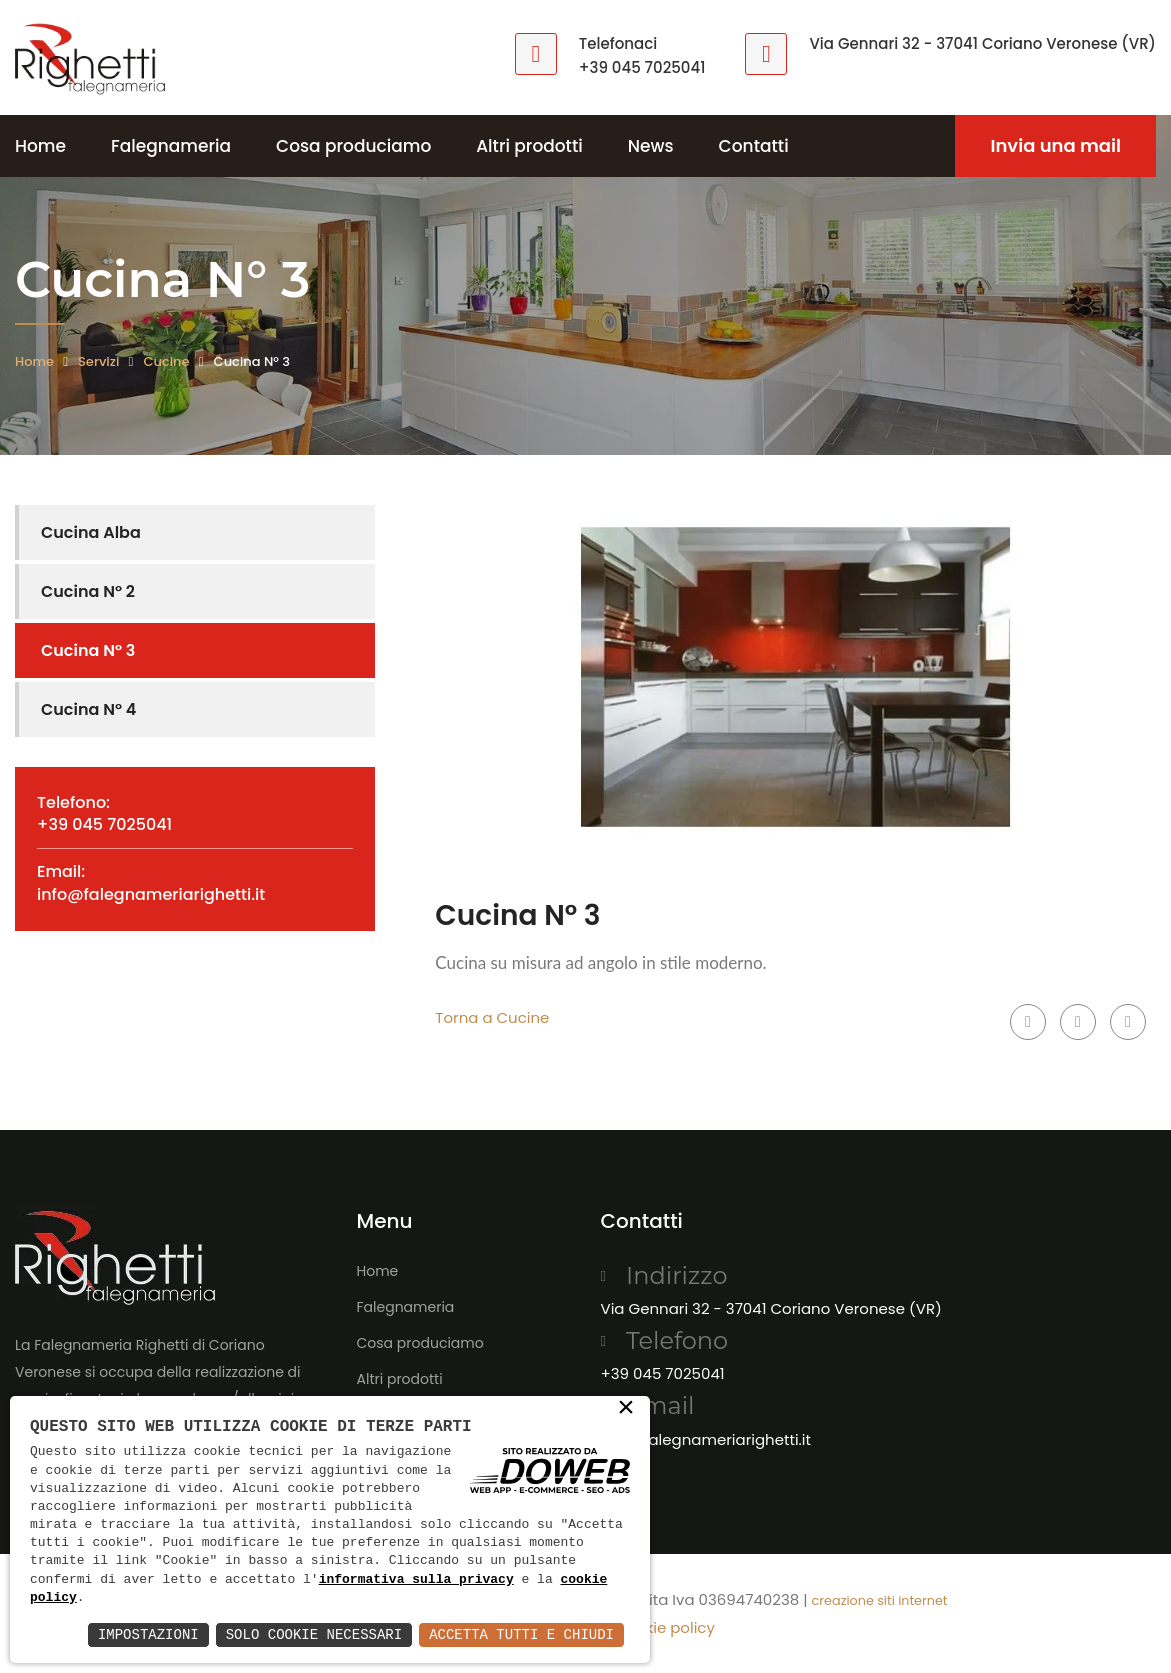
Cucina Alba (91, 532)
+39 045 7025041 (642, 67)
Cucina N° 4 (88, 709)
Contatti (754, 146)
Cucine (166, 361)
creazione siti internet (880, 1600)
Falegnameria (171, 146)
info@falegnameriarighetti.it (151, 894)
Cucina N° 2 (88, 591)
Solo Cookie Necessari (314, 1634)
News (651, 146)
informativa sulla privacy (416, 1580)
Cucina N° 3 (88, 650)
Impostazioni (148, 1634)
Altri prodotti (529, 146)
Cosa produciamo (353, 146)
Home (40, 146)
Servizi (98, 361)
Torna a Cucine (492, 1017)
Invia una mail (1055, 145)
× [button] (626, 1409)
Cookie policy (665, 1627)
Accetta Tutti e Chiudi (521, 1634)
